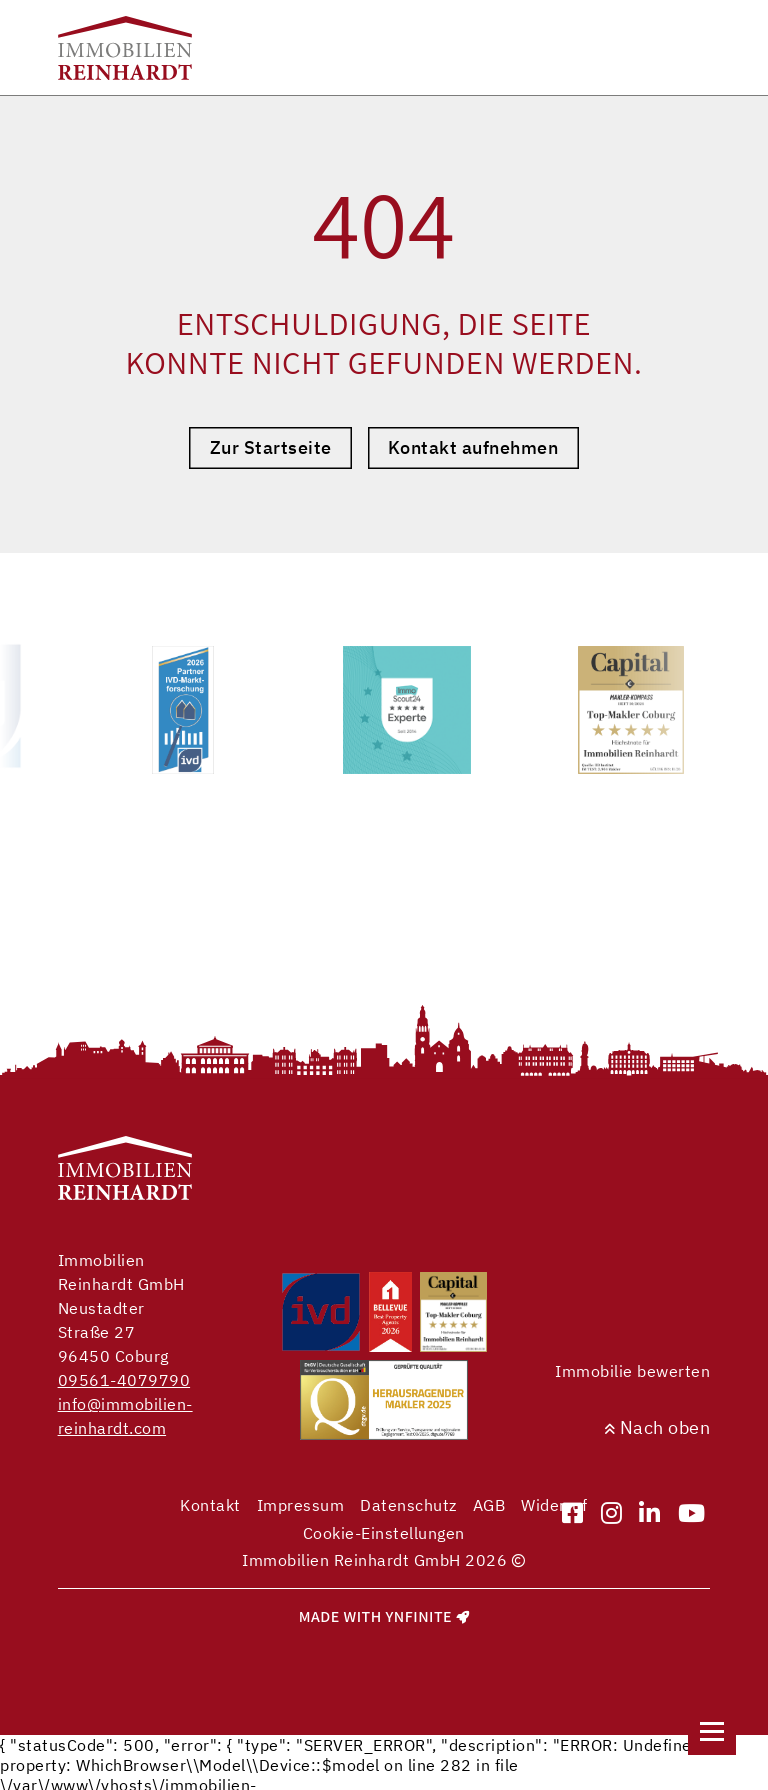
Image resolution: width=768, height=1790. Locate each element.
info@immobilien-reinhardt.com (125, 1416)
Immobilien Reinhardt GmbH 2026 (383, 1560)
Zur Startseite (271, 447)
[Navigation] (712, 1731)
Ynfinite (418, 1616)
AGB (489, 1505)
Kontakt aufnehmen (473, 447)
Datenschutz (408, 1505)
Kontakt (210, 1505)
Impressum (301, 1505)
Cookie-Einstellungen (384, 1533)
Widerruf (554, 1505)
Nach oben (657, 1427)
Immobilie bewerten (632, 1371)
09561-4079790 (124, 1380)
